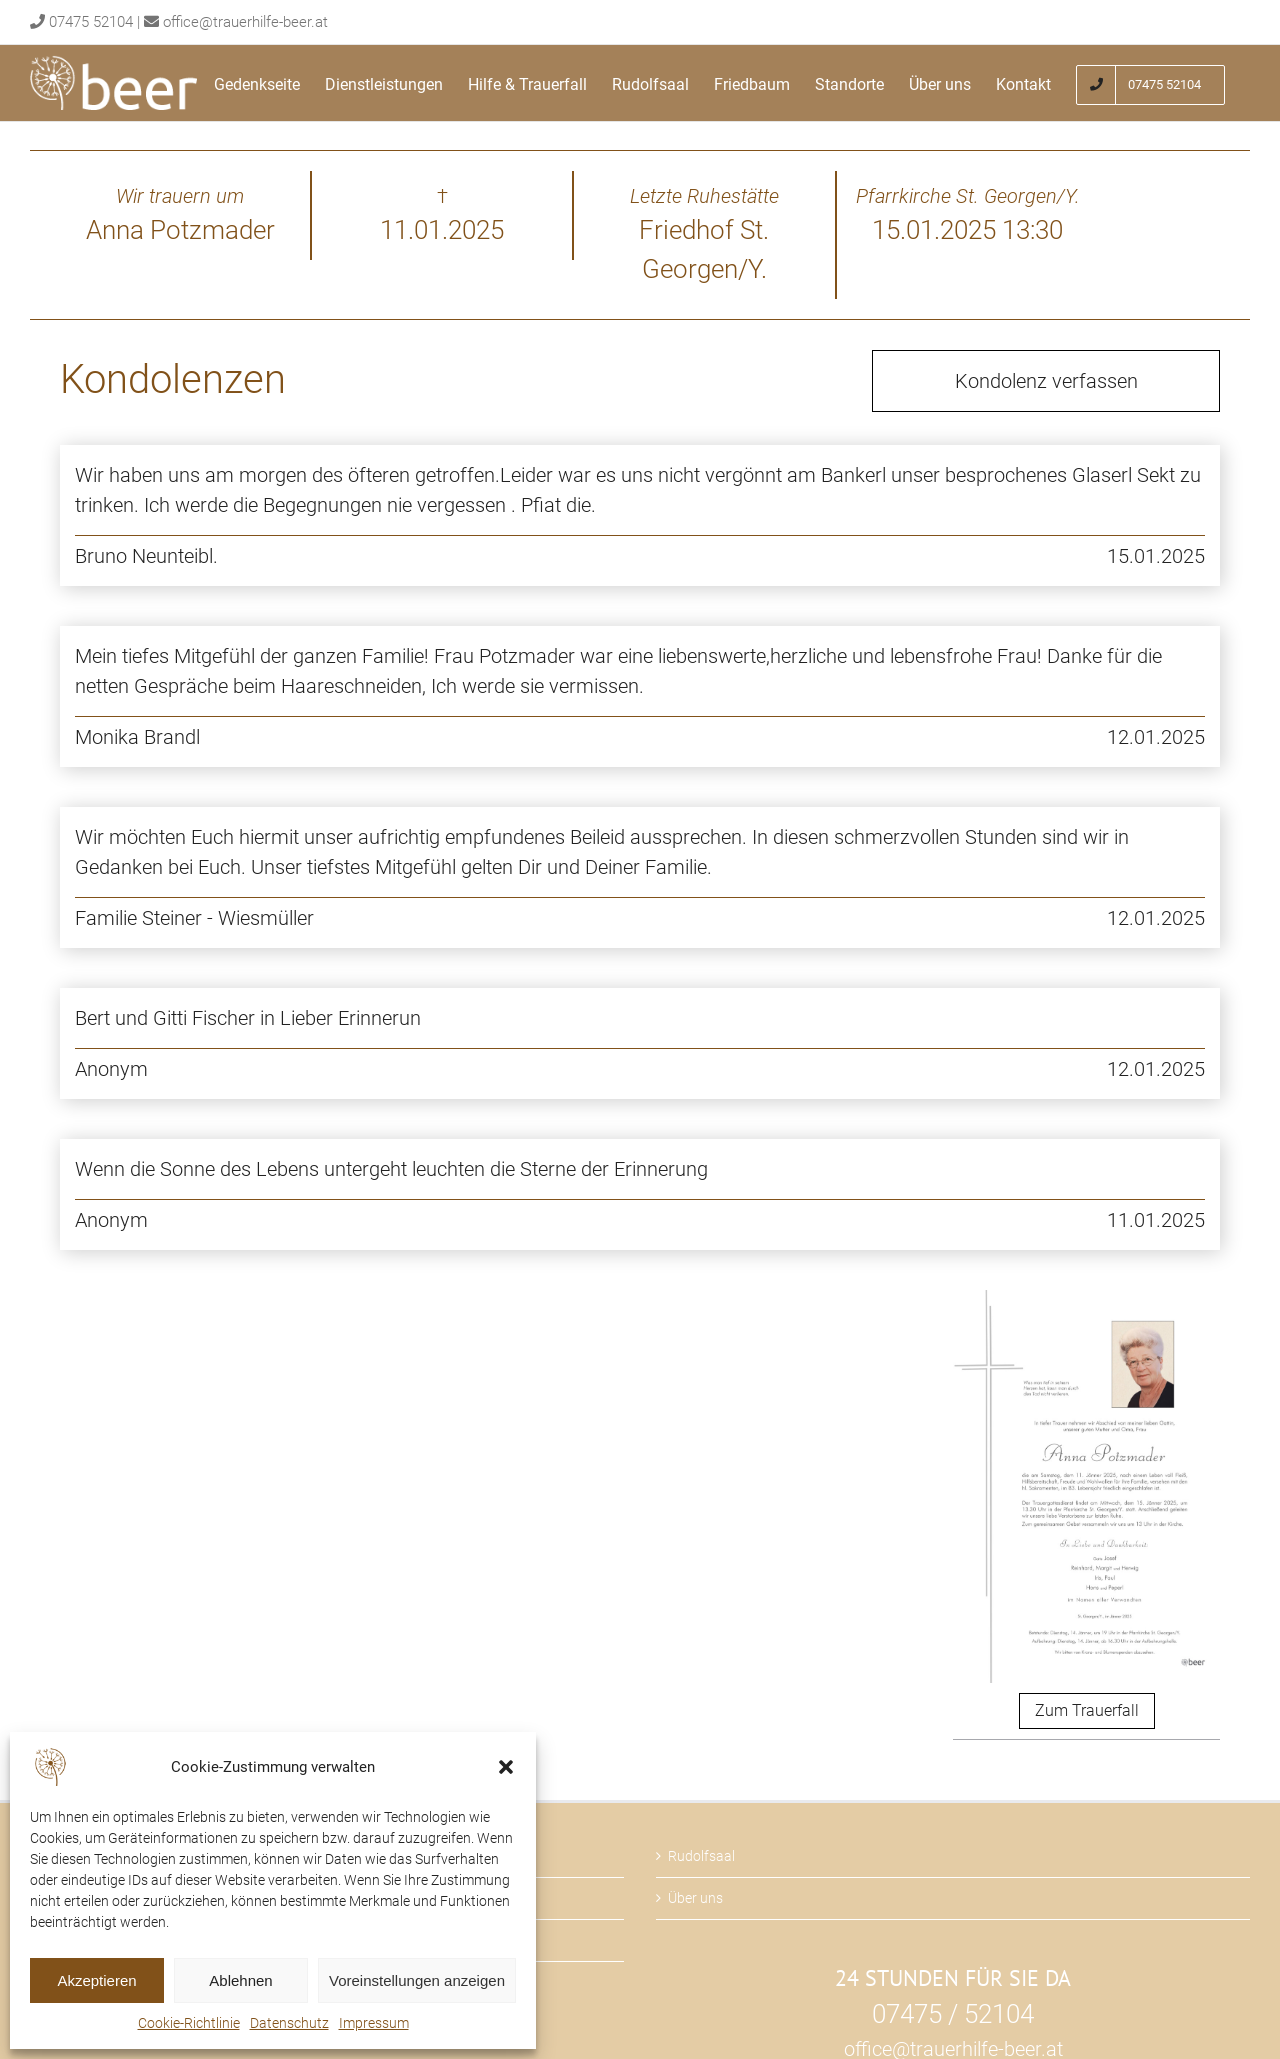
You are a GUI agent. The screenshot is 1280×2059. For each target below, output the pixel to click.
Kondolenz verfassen (1046, 381)
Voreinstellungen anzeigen (417, 1980)
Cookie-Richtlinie (189, 2023)
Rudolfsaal (701, 1856)
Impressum (374, 2023)
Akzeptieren (96, 1980)
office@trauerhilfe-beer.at (245, 22)
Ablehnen (240, 1980)
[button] (506, 1767)
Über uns (695, 1898)
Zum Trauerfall (1087, 1710)
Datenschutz (289, 2023)
